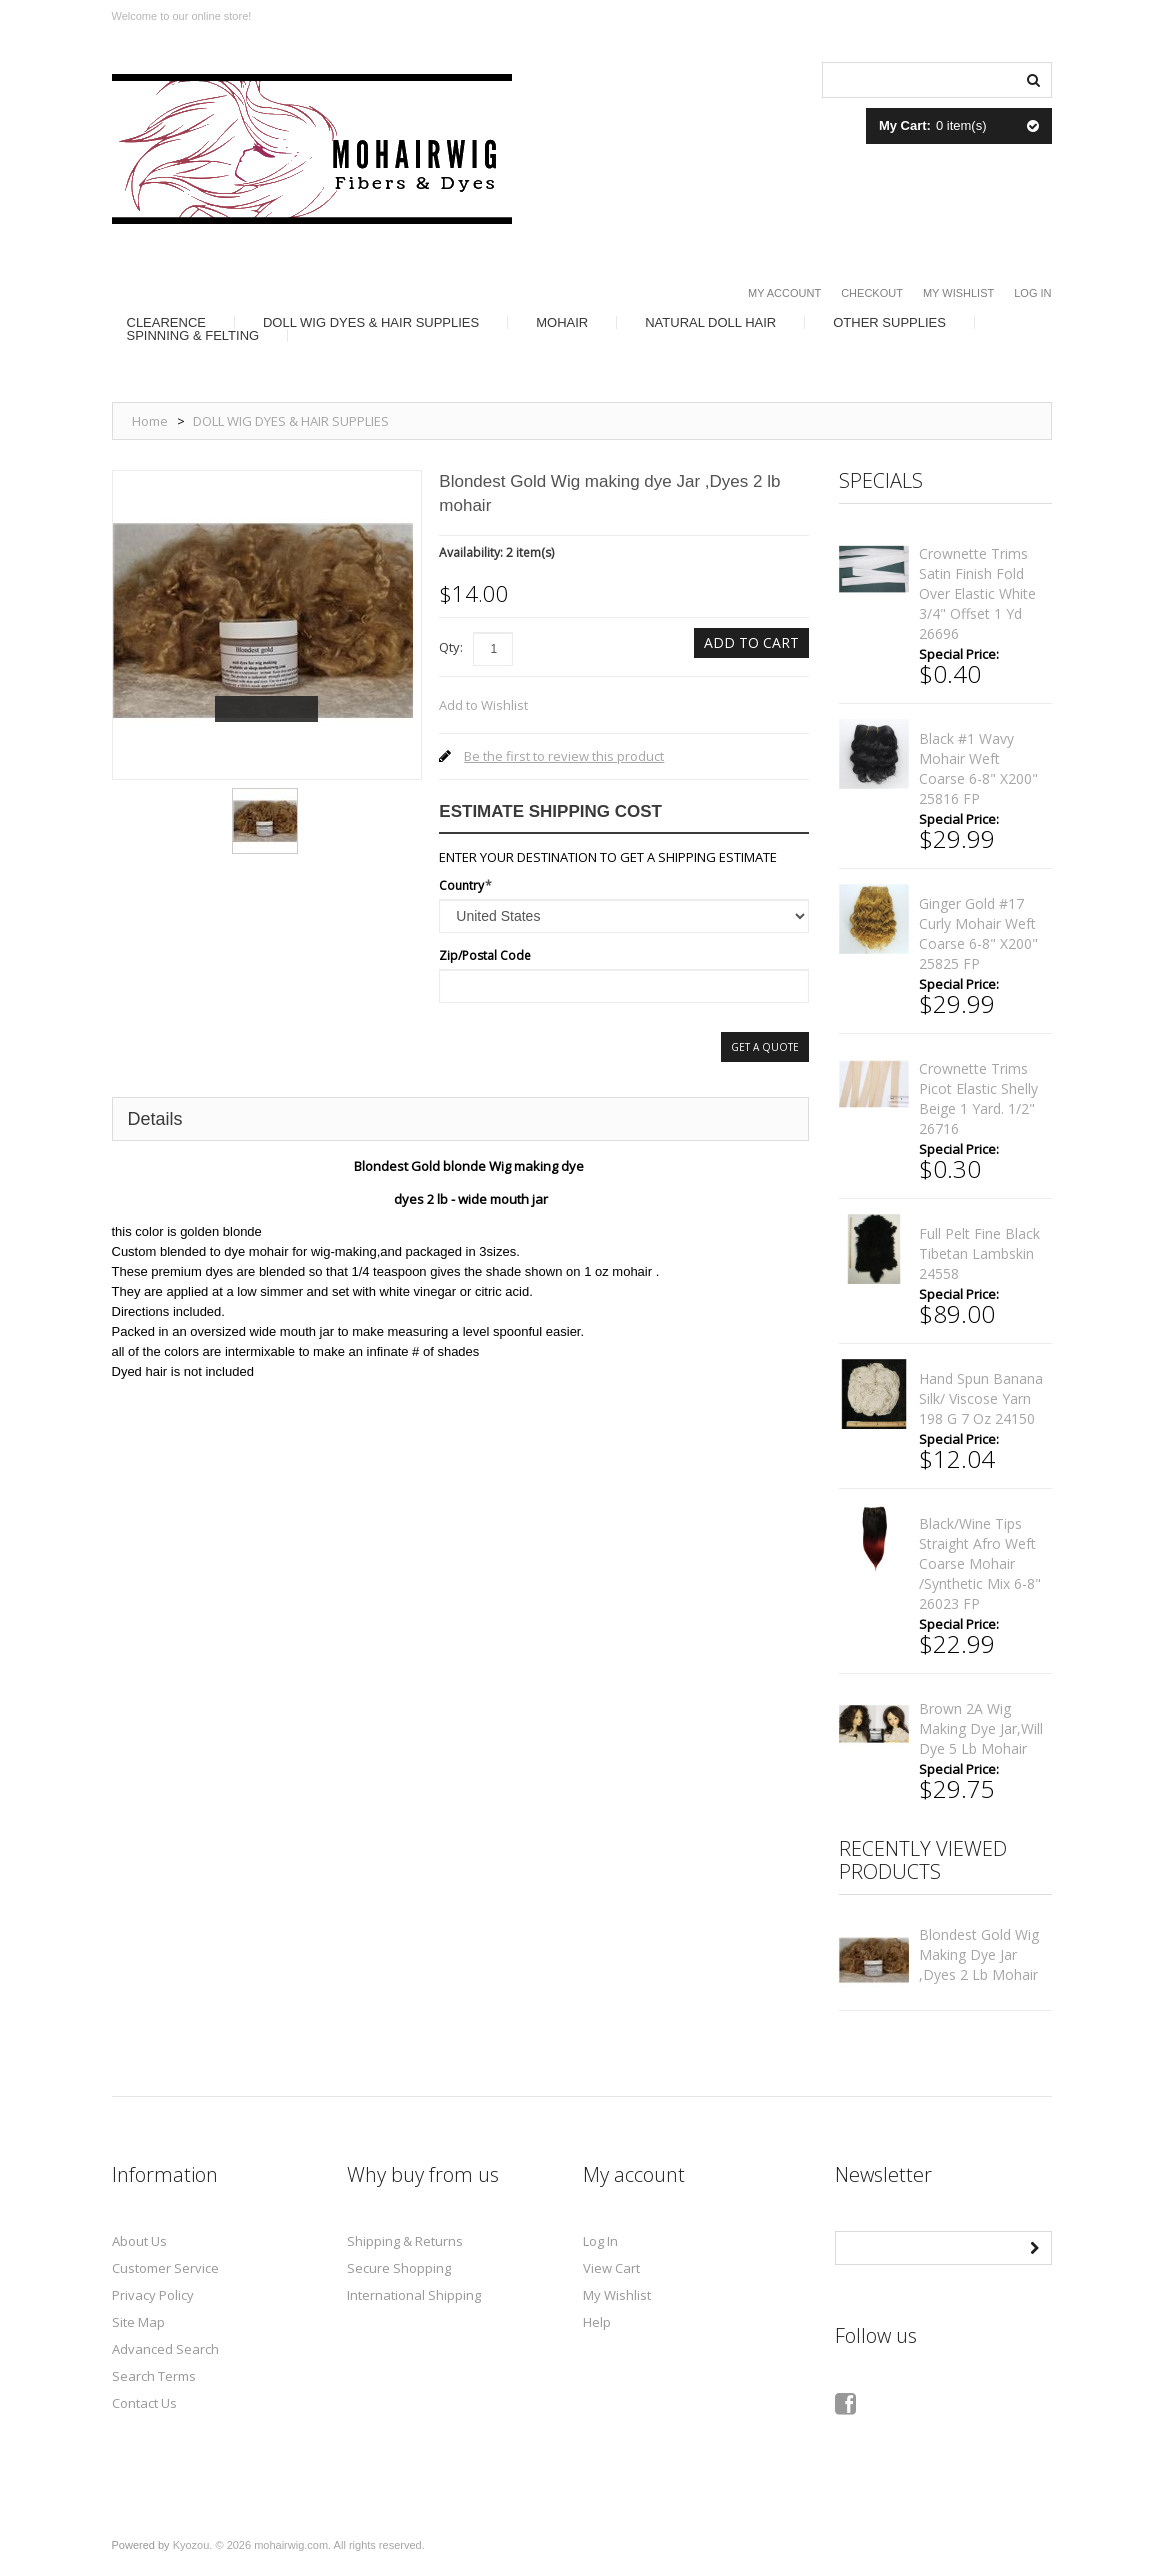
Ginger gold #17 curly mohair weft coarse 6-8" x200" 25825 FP (978, 933)
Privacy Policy (153, 2295)
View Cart (611, 2268)
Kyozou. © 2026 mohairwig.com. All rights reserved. (299, 2545)
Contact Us (144, 2403)
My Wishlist (958, 293)
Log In (1032, 293)
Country (461, 885)
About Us (139, 2241)
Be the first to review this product (564, 756)
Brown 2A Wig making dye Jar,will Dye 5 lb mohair (981, 1728)
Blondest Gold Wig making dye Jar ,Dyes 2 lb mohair (979, 1954)
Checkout (872, 293)
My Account (784, 293)
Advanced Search (165, 2349)
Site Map (138, 2322)
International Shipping (414, 2295)
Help (597, 2322)
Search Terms (154, 2376)
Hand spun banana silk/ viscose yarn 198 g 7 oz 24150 (981, 1398)
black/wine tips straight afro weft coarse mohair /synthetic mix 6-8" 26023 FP (980, 1563)
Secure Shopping (399, 2268)
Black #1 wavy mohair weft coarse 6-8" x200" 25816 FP (978, 768)
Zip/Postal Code (485, 955)
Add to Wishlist (483, 705)
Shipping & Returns (405, 2241)
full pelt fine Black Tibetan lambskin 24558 (979, 1253)
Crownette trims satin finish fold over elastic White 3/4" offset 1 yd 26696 (977, 593)
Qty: (451, 647)
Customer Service (165, 2268)
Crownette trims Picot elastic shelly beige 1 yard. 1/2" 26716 (978, 1098)
